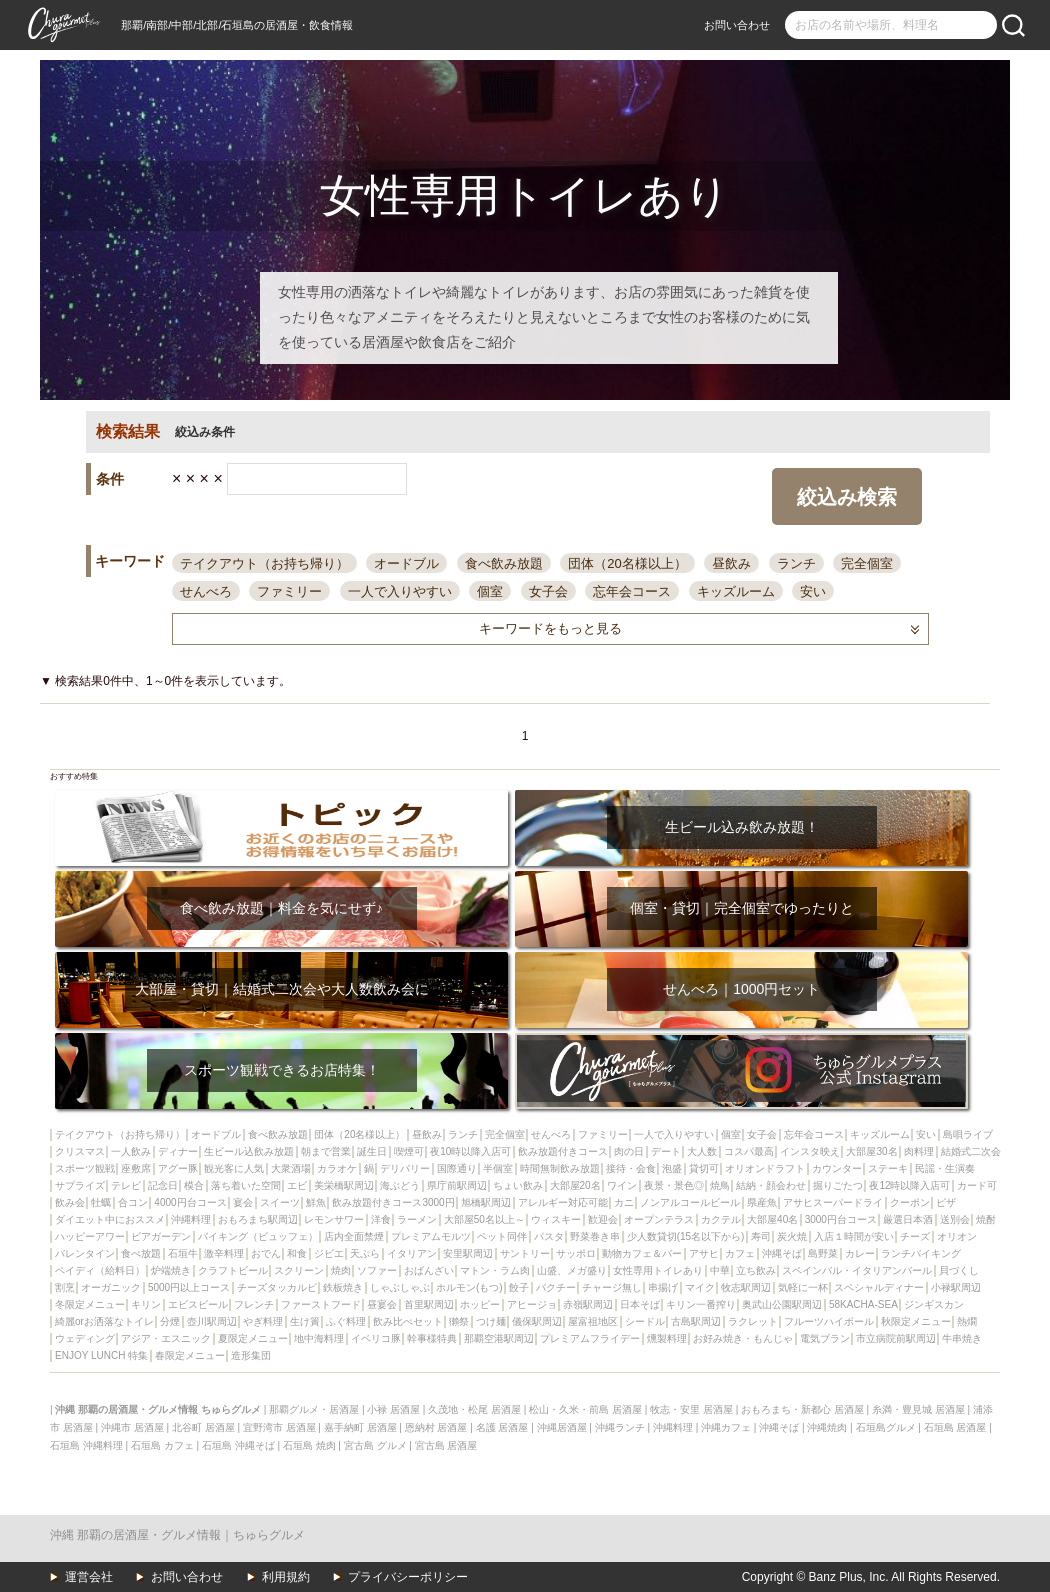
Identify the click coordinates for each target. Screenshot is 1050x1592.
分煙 (170, 1321)
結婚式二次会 (971, 1151)
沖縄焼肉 (827, 1427)
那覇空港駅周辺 (499, 1338)
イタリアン (412, 1253)
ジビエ (329, 1253)
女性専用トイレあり (658, 1270)
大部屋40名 (772, 1219)
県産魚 (762, 1202)
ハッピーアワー (90, 1236)
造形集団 (251, 1355)
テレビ (126, 1185)
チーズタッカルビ (277, 1287)
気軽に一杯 (803, 1287)
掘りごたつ (838, 1185)
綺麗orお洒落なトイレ (104, 1321)
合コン (133, 1202)
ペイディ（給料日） (100, 1270)
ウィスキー (556, 1219)
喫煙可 (409, 1151)
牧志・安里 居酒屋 (691, 1409)
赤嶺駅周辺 (588, 1304)
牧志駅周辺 (746, 1287)
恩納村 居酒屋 (436, 1427)
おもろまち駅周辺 (258, 1219)
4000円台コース (190, 1202)
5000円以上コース (189, 1287)
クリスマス (80, 1151)
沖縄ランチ (620, 1427)
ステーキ (888, 1168)
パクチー (556, 1287)
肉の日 (629, 1151)
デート (666, 1151)
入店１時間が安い (854, 1236)
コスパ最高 (749, 1151)
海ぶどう (400, 1185)
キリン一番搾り (701, 1304)
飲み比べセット (408, 1321)
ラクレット (753, 1321)
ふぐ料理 (346, 1321)
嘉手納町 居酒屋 (360, 1427)
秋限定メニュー (916, 1321)
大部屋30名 (871, 1151)
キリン (146, 1304)
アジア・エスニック (166, 1338)
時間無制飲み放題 (560, 1168)
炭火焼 (792, 1236)
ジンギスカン (934, 1304)
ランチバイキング (921, 1253)
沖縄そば (782, 1253)
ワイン (622, 1185)
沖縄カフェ (726, 1427)
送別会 (955, 1219)
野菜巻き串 (595, 1236)
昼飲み (731, 563)
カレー (860, 1253)
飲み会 (70, 1202)
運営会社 (89, 1577)
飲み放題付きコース (563, 1151)
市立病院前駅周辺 (896, 1338)
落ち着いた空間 (246, 1185)
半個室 (498, 1168)
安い (813, 591)
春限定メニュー (190, 1355)
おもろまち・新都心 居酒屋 (802, 1409)
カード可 (977, 1185)
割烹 (65, 1287)
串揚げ (663, 1287)
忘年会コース (632, 591)
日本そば (640, 1304)
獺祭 (459, 1321)
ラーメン (417, 1219)
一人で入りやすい (400, 591)
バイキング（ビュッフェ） (258, 1236)
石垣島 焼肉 (309, 1445)
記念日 (163, 1185)
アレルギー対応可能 (563, 1202)
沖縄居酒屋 (562, 1427)
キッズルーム (736, 591)
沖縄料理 (191, 1219)
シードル (645, 1321)
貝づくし (959, 1270)
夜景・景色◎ (674, 1185)
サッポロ (576, 1253)
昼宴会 (382, 1304)
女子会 (548, 591)
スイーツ (280, 1202)
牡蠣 (101, 1202)
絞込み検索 (847, 497)
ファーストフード (321, 1304)
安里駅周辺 (468, 1253)
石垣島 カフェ (162, 1445)
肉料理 (919, 1151)
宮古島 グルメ (375, 1445)
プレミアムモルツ (431, 1236)
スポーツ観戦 (85, 1168)
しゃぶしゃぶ (400, 1287)
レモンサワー (334, 1219)
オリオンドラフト (765, 1168)
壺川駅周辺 (212, 1321)
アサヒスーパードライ (833, 1202)
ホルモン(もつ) (469, 1287)
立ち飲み (756, 1270)
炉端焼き (171, 1270)
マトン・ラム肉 (495, 1270)
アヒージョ (532, 1304)
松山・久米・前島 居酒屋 (585, 1409)
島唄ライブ (968, 1134)
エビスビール (198, 1304)
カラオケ (337, 1168)
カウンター (837, 1168)
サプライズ (80, 1185)
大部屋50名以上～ (484, 1219)
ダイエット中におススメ (110, 1219)
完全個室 (867, 563)
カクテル (721, 1219)
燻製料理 (667, 1338)
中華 (720, 1270)
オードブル (406, 563)
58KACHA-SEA (863, 1304)
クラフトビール (233, 1270)
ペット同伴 (502, 1236)
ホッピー (480, 1304)
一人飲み (131, 1151)
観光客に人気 (234, 1168)
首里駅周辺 (429, 1304)
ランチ (796, 563)
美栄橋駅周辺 (344, 1185)
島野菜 (823, 1253)
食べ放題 (141, 1253)
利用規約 (286, 1577)
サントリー (525, 1253)
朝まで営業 (326, 1151)
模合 (194, 1185)
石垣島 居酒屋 (955, 1427)
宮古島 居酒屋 (446, 1445)
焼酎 (986, 1219)
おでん (266, 1253)
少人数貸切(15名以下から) (686, 1236)
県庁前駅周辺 (457, 1185)
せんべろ (206, 591)
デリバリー (405, 1168)
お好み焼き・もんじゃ (743, 1338)
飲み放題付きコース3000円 (393, 1202)
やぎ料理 (263, 1321)
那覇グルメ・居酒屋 (314, 1409)
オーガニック (111, 1287)
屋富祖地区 (593, 1321)
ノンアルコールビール (690, 1202)
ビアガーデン (161, 1236)
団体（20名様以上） (627, 563)
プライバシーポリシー (408, 1577)
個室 (490, 591)
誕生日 (372, 1151)
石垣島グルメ (886, 1427)
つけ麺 (491, 1321)
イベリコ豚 (376, 1338)
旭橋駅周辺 (486, 1202)
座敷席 (136, 1168)
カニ (624, 1202)
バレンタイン (85, 1253)
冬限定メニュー (90, 1304)
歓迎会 (603, 1219)
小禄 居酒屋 (393, 1409)
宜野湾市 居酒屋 (279, 1427)
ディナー (178, 1151)
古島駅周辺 (696, 1321)
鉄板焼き (343, 1287)
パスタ (549, 1236)
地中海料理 (319, 1338)
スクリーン (299, 1270)
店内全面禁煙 (354, 1236)
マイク (700, 1287)
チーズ (915, 1236)
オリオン (957, 1236)
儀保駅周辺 (537, 1321)
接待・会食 (631, 1168)
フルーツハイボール (829, 1321)
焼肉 (341, 1270)
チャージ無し (612, 1287)
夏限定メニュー (253, 1338)
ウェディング (85, 1338)
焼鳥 (720, 1185)
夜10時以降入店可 (470, 1151)
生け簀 (305, 1321)
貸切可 (704, 1168)
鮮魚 (316, 1202)
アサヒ (704, 1253)
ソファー (377, 1270)
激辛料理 (224, 1253)
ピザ (946, 1202)
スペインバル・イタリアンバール (857, 1270)
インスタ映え (810, 1151)
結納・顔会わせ (771, 1185)
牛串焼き (962, 1338)
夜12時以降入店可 (909, 1185)
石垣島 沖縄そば (238, 1445)
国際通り (457, 1168)
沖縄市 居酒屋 (132, 1427)
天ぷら (365, 1253)
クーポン (910, 1202)
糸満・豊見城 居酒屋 (918, 1409)
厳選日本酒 (908, 1219)
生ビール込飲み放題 (249, 1151)
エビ (297, 1185)
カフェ (740, 1253)
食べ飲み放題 (504, 563)
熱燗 (967, 1321)
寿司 (761, 1236)
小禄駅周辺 (956, 1287)
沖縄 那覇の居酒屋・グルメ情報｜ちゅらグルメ (177, 1535)
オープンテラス (659, 1219)
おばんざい (429, 1270)
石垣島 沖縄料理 (86, 1445)
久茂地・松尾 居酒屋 (474, 1409)
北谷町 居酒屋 (203, 1427)
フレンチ (254, 1304)
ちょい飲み (518, 1185)
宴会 (243, 1202)
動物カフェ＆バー (642, 1253)
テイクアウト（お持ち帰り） (264, 563)
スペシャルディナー (879, 1287)
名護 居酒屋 (502, 1427)
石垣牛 (183, 1253)
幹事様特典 (432, 1338)
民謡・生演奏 (945, 1168)
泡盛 (672, 1168)
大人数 (702, 1151)
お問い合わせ (737, 25)
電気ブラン (825, 1338)
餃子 (519, 1287)
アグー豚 (178, 1168)
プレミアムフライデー (590, 1338)
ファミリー (289, 591)
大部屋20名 (575, 1185)
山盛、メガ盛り (572, 1270)
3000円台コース (841, 1219)
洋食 (381, 1219)
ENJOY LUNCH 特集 (101, 1355)
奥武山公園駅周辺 (782, 1304)
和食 (297, 1253)
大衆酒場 (291, 1168)
